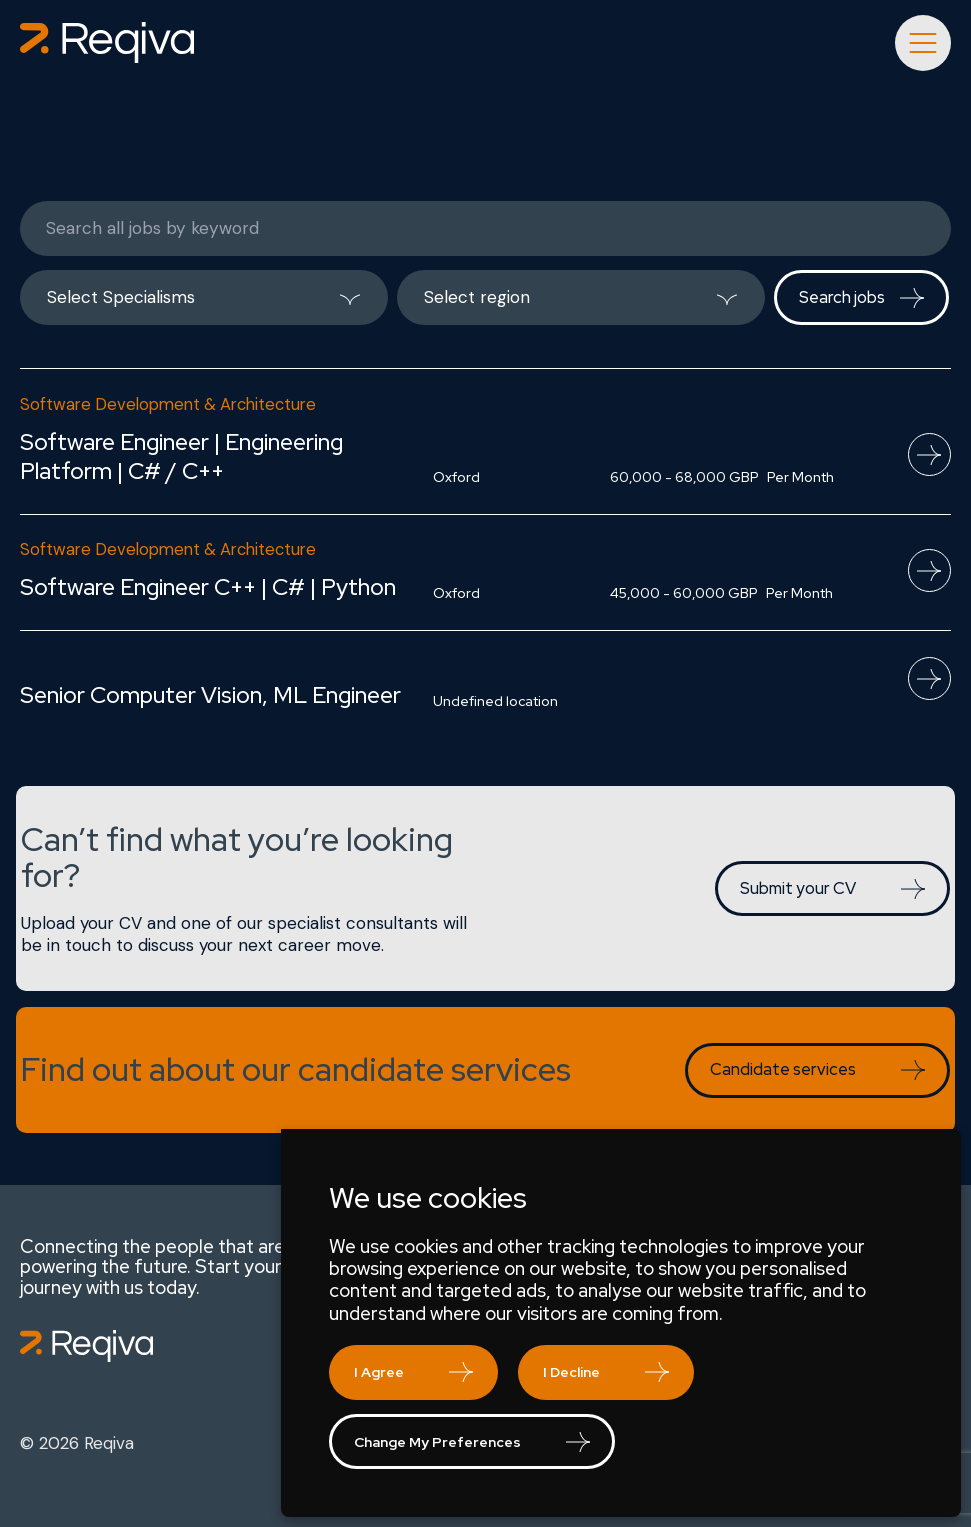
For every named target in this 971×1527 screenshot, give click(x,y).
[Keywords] (485, 228)
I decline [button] (571, 1372)
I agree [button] (379, 1372)
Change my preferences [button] (437, 1442)
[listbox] (204, 297)
